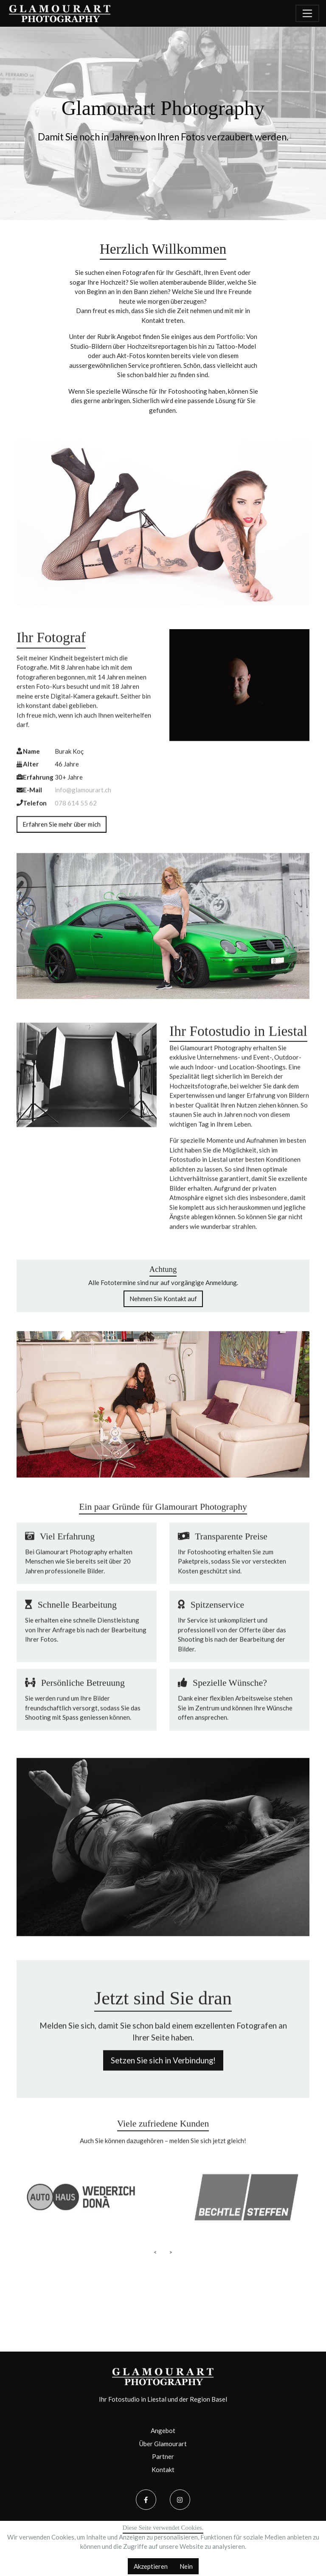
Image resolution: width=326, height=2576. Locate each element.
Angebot (163, 2430)
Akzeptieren (151, 2566)
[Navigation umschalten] (307, 13)
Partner (163, 2456)
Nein (186, 2566)
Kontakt (163, 2469)
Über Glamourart (163, 2443)
